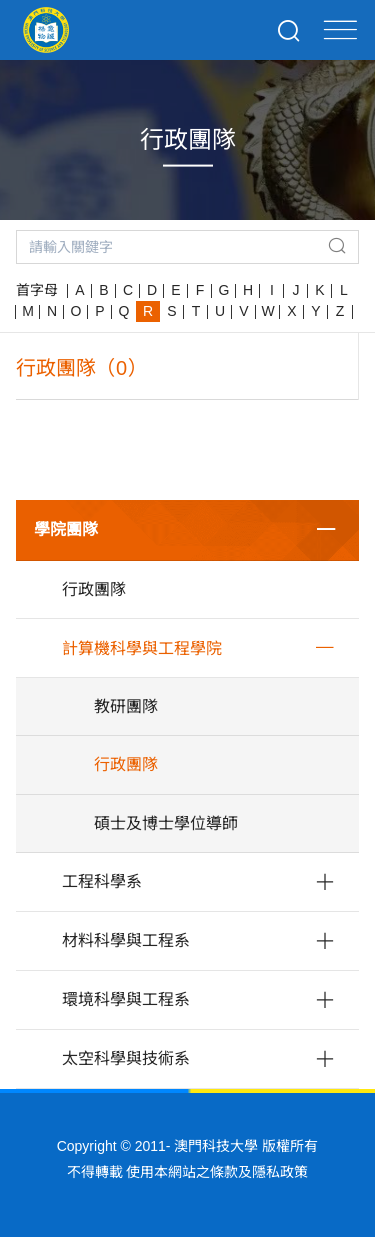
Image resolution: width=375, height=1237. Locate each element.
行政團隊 (94, 589)
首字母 (37, 290)
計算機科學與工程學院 (142, 648)
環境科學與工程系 (126, 999)
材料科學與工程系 (126, 940)
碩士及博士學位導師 (166, 823)
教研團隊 (126, 706)
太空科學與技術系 (126, 1058)
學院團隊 (66, 529)
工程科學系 (102, 881)
